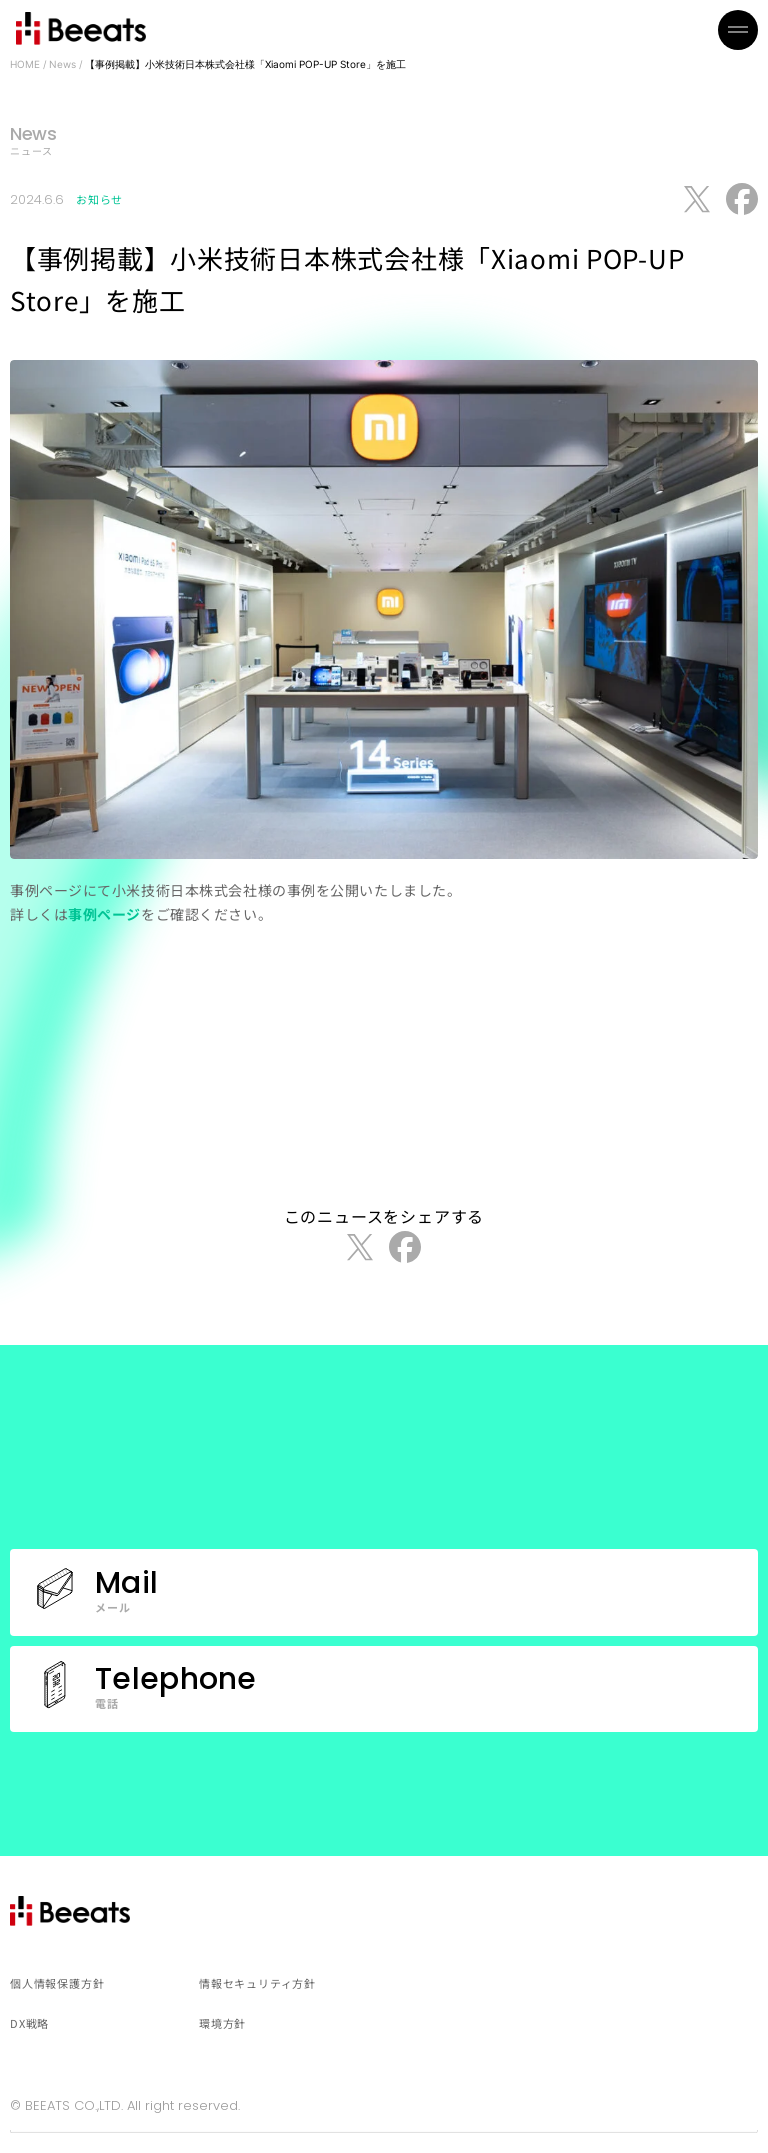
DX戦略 (29, 2023)
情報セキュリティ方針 (257, 1983)
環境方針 (222, 2023)
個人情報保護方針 (57, 1983)
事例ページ (104, 914)
